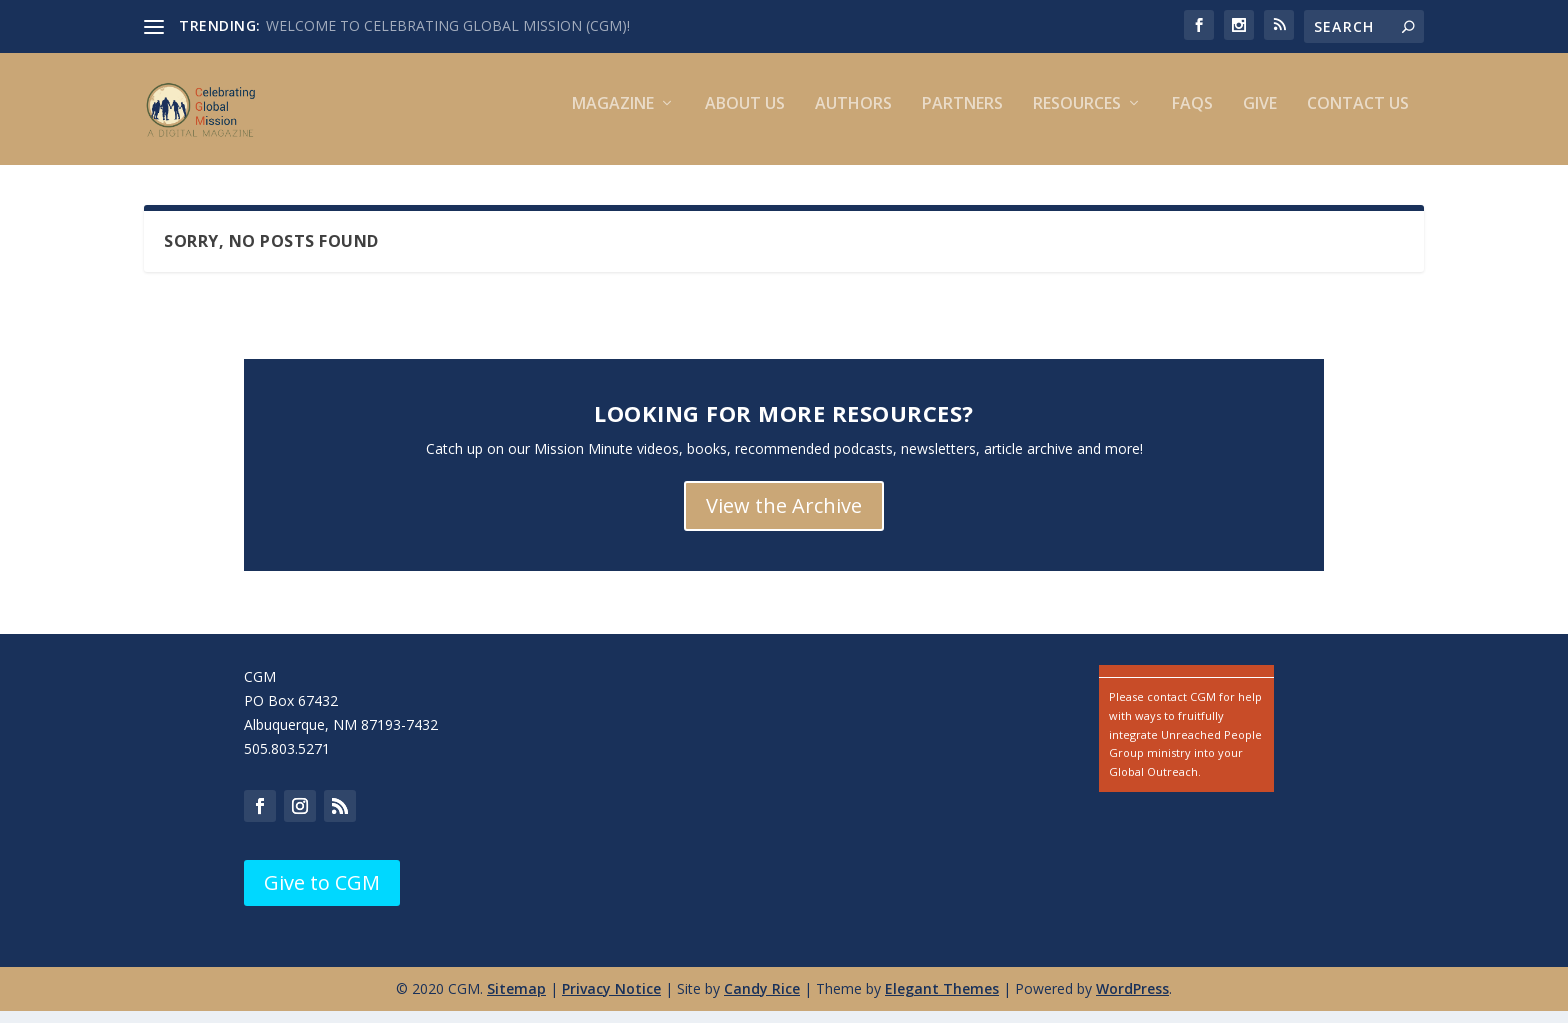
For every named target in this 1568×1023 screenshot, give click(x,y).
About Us (745, 117)
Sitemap (516, 1001)
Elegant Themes (942, 1001)
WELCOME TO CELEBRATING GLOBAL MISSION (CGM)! (448, 25)
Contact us (1358, 117)
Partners (962, 117)
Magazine (613, 117)
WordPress (1132, 1001)
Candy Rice (762, 1001)
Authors (853, 117)
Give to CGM (322, 895)
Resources (1077, 117)
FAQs (1192, 117)
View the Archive (784, 518)
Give (1260, 117)
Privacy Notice (611, 1001)
